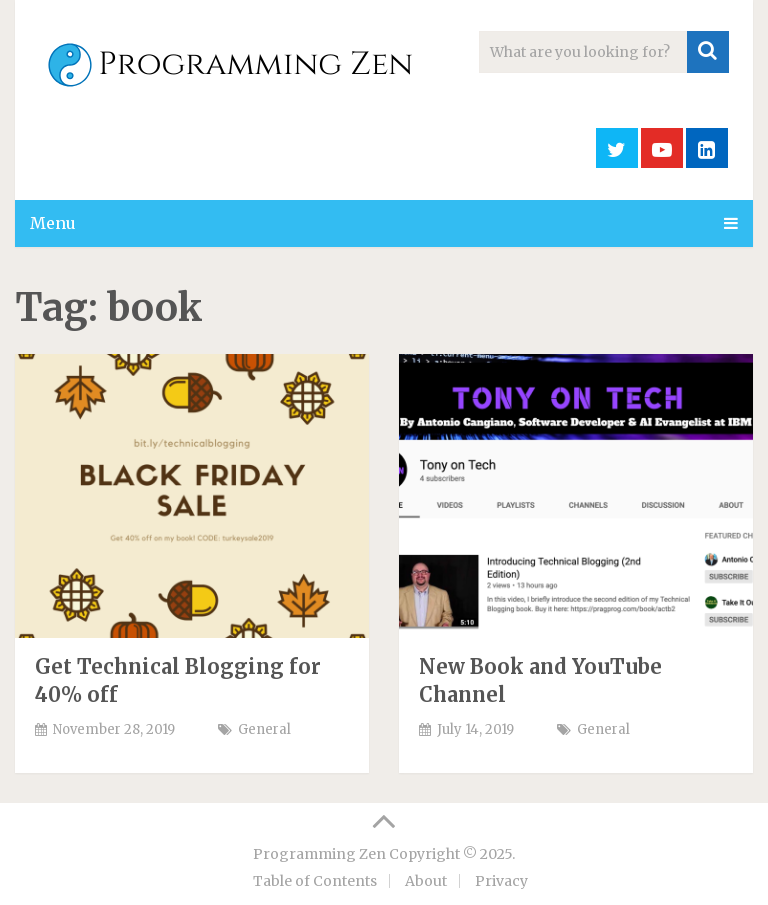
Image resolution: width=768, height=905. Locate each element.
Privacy (501, 881)
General (264, 729)
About (426, 881)
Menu (53, 223)
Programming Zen (319, 854)
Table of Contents (315, 881)
